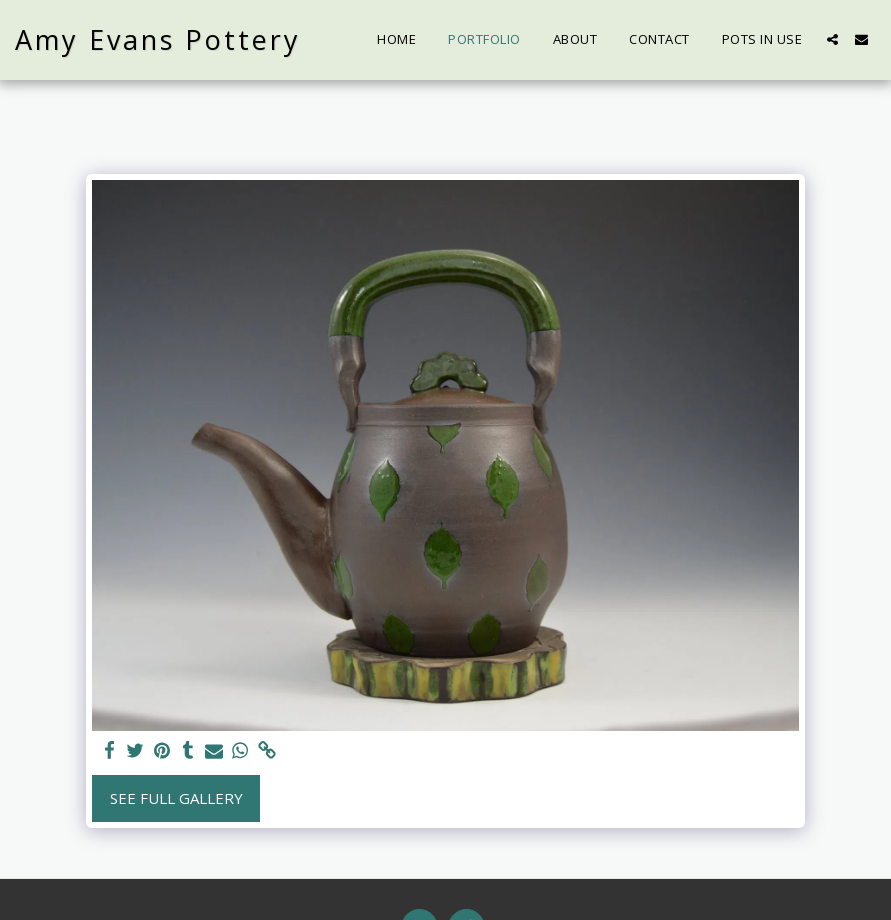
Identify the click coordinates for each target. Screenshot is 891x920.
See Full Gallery (176, 798)
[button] (832, 39)
